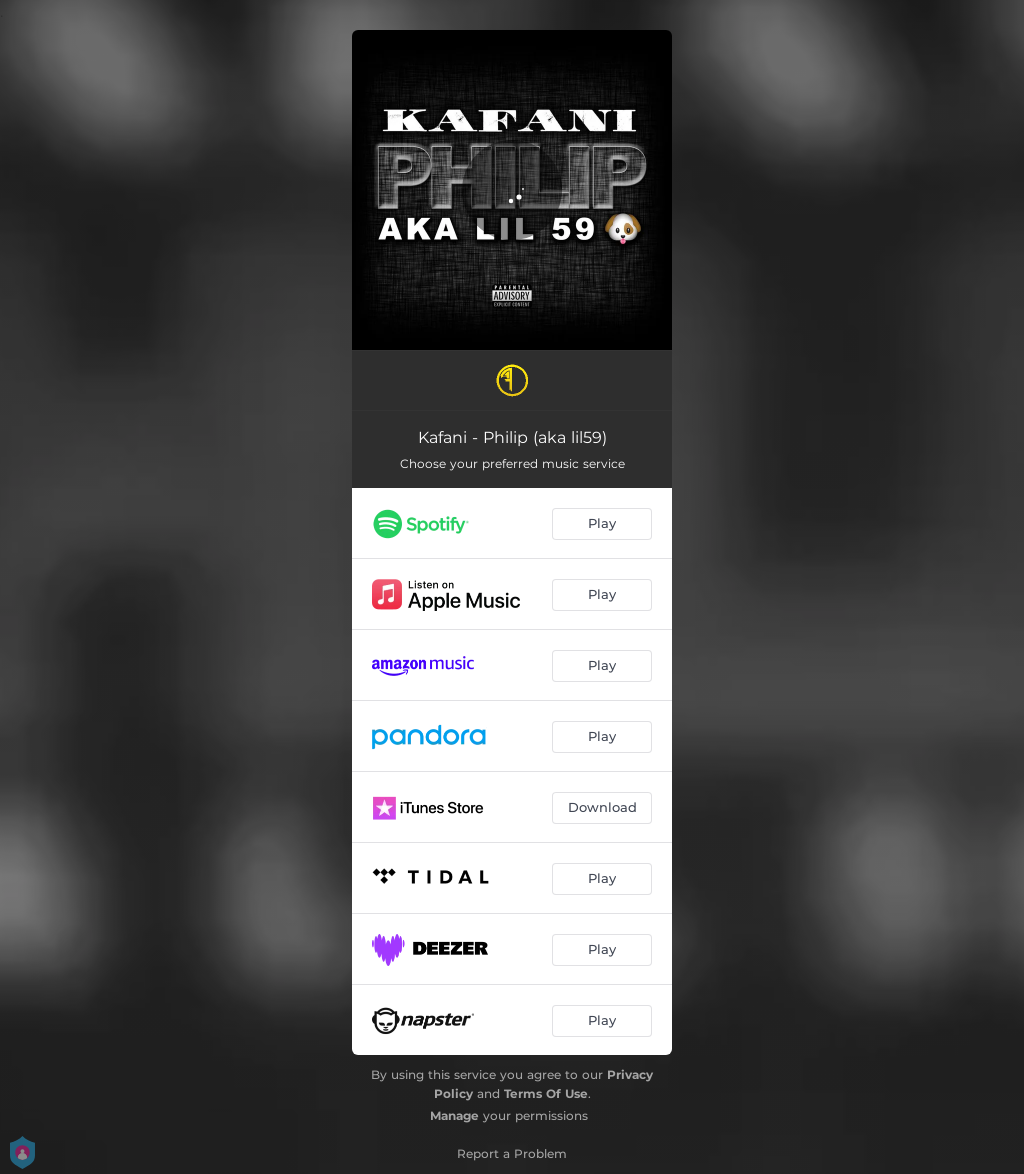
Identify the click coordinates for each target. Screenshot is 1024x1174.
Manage (454, 1115)
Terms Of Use (546, 1093)
